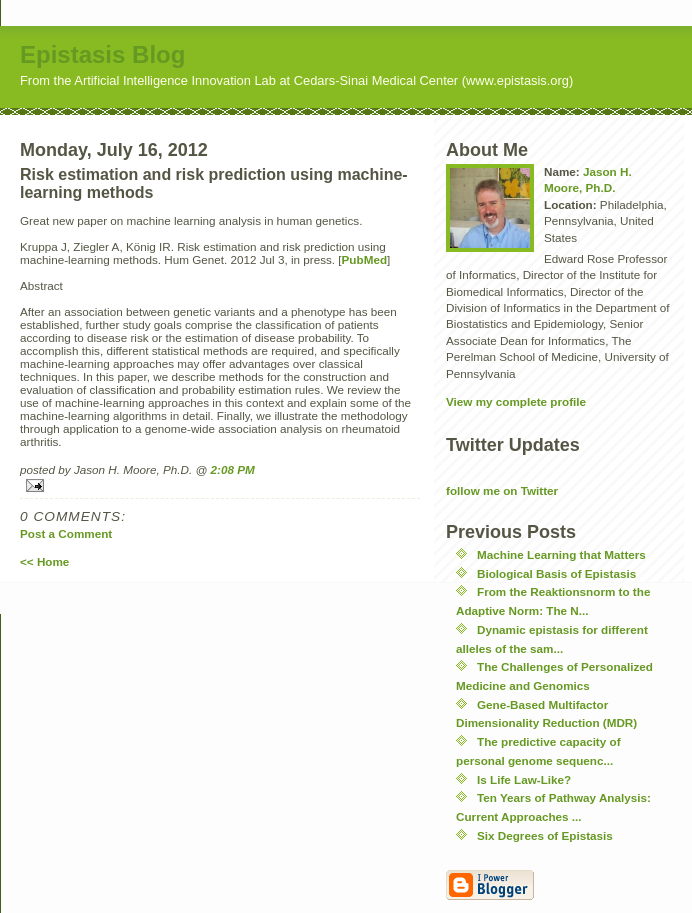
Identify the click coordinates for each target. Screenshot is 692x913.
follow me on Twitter (502, 490)
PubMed (364, 259)
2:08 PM (233, 469)
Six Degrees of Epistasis (545, 835)
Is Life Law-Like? (524, 779)
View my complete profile (516, 401)
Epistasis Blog (102, 54)
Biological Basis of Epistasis (556, 573)
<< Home (44, 561)
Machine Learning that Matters (561, 554)
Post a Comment (66, 533)
